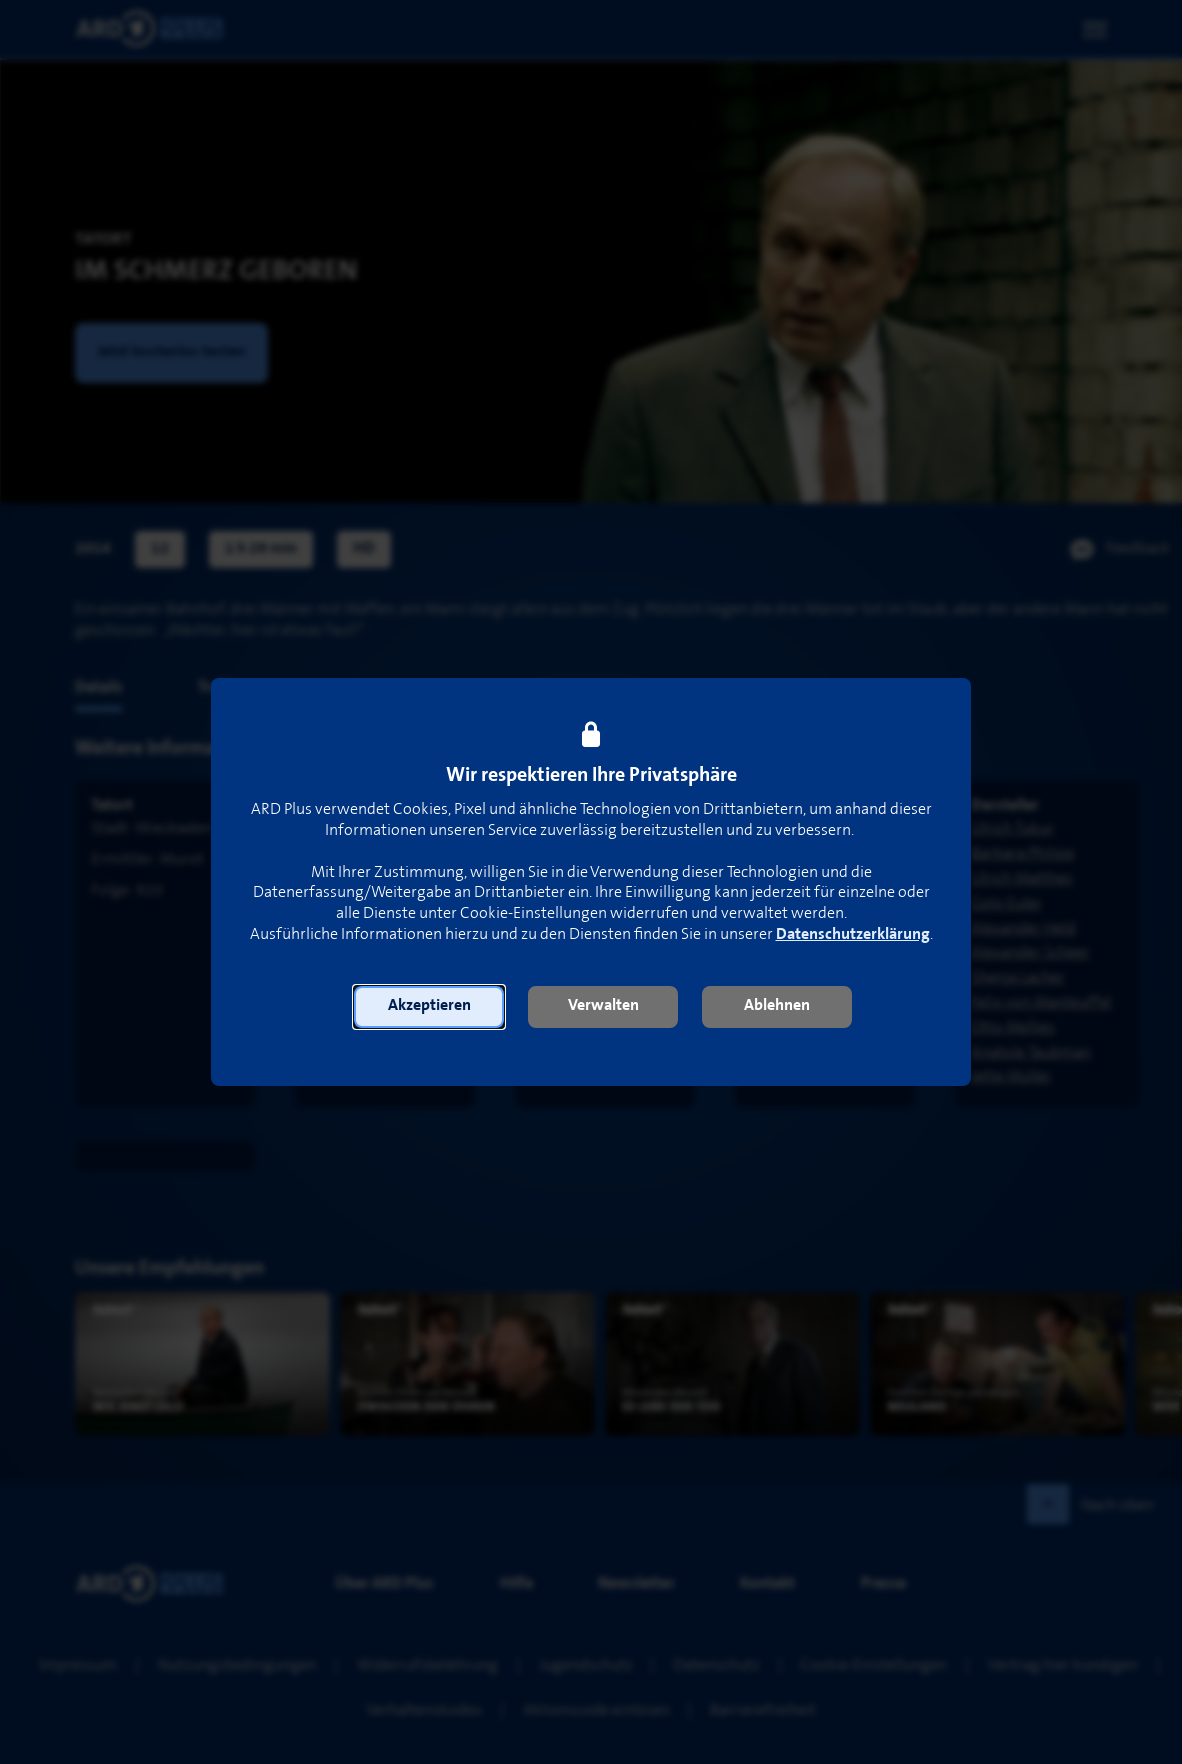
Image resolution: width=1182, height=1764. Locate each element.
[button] (429, 1007)
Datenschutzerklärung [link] (853, 934)
